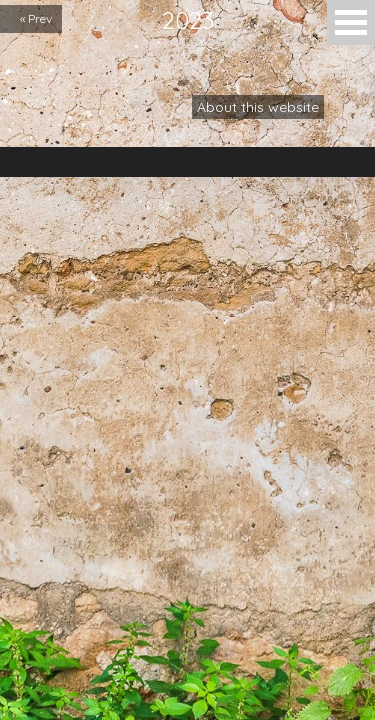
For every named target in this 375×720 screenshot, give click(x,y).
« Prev (36, 18)
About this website (258, 107)
